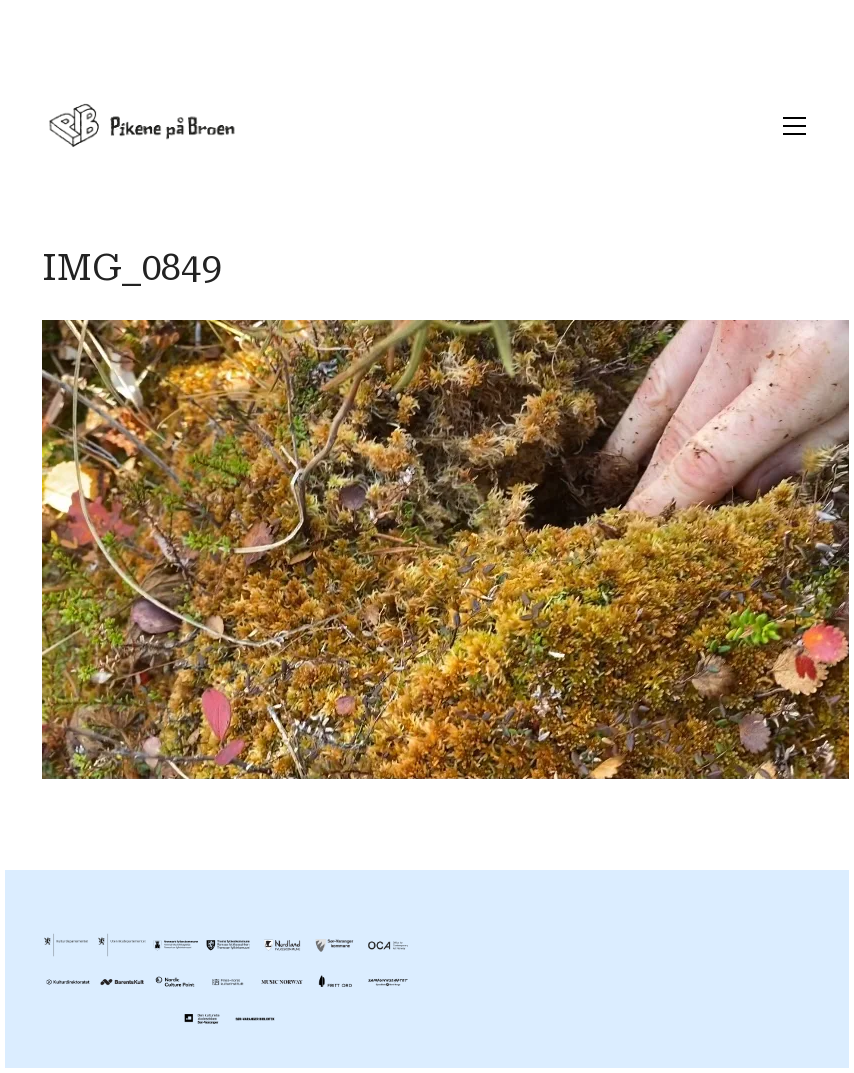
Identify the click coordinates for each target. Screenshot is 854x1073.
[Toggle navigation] (789, 126)
